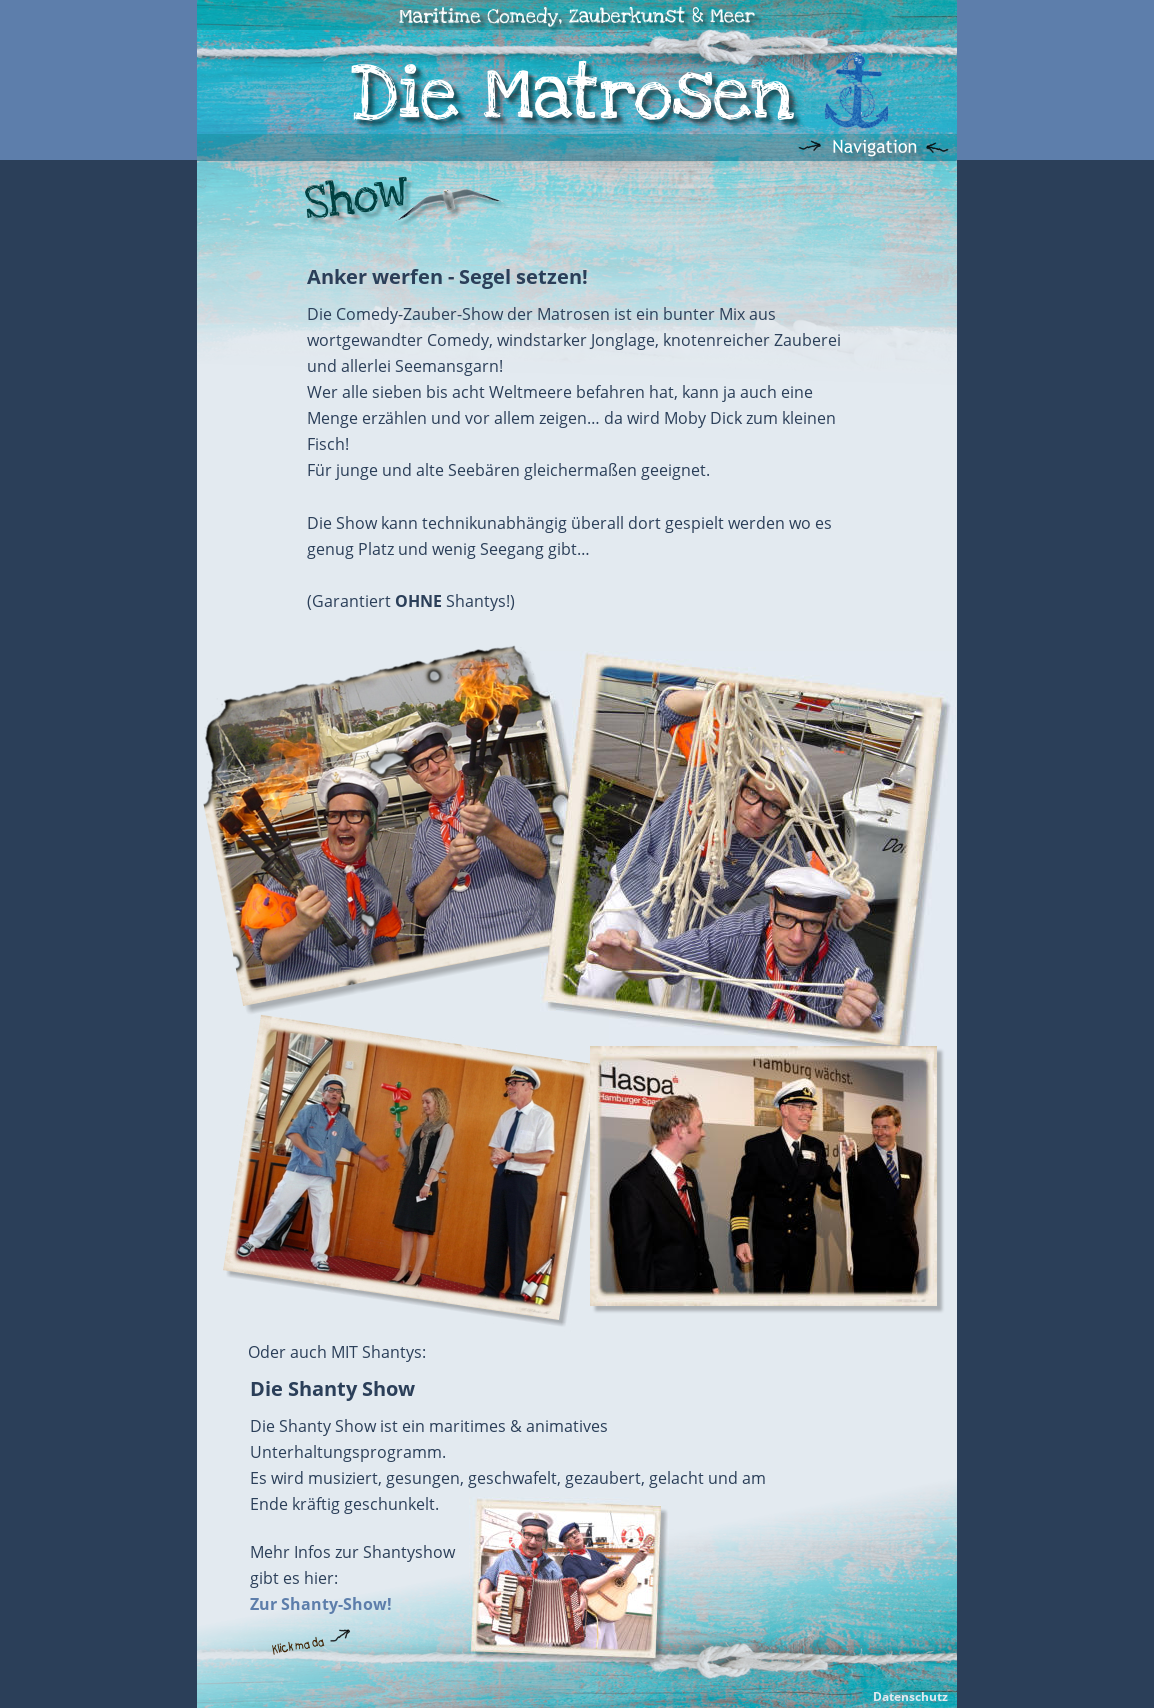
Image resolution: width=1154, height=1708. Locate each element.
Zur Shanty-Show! (321, 1604)
